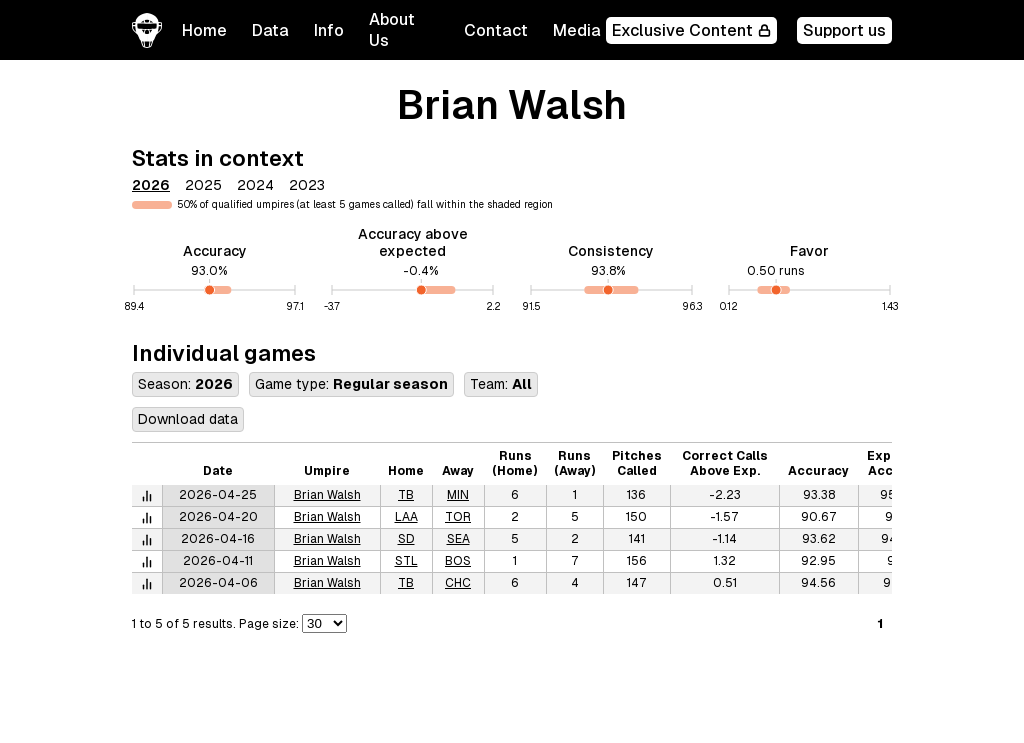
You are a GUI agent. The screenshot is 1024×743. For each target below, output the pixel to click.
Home (204, 30)
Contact (496, 30)
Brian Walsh (327, 495)
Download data (188, 419)
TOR (458, 517)
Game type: (351, 384)
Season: (185, 384)
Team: (501, 384)
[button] (270, 30)
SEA (458, 539)
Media (577, 30)
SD (406, 539)
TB (406, 495)
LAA (406, 517)
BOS (458, 561)
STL (406, 561)
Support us (844, 30)
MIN (458, 495)
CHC (458, 583)
